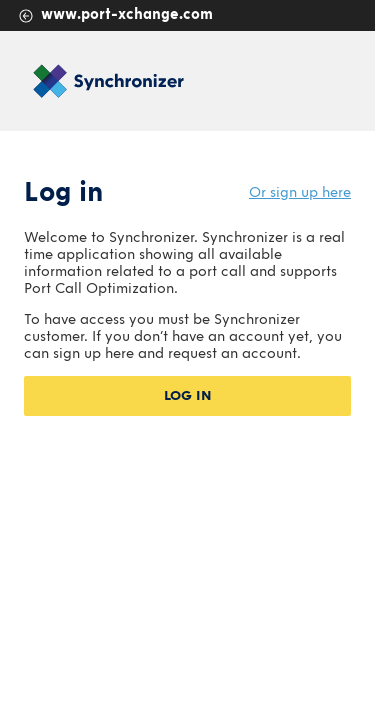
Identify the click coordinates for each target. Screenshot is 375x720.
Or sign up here (300, 192)
